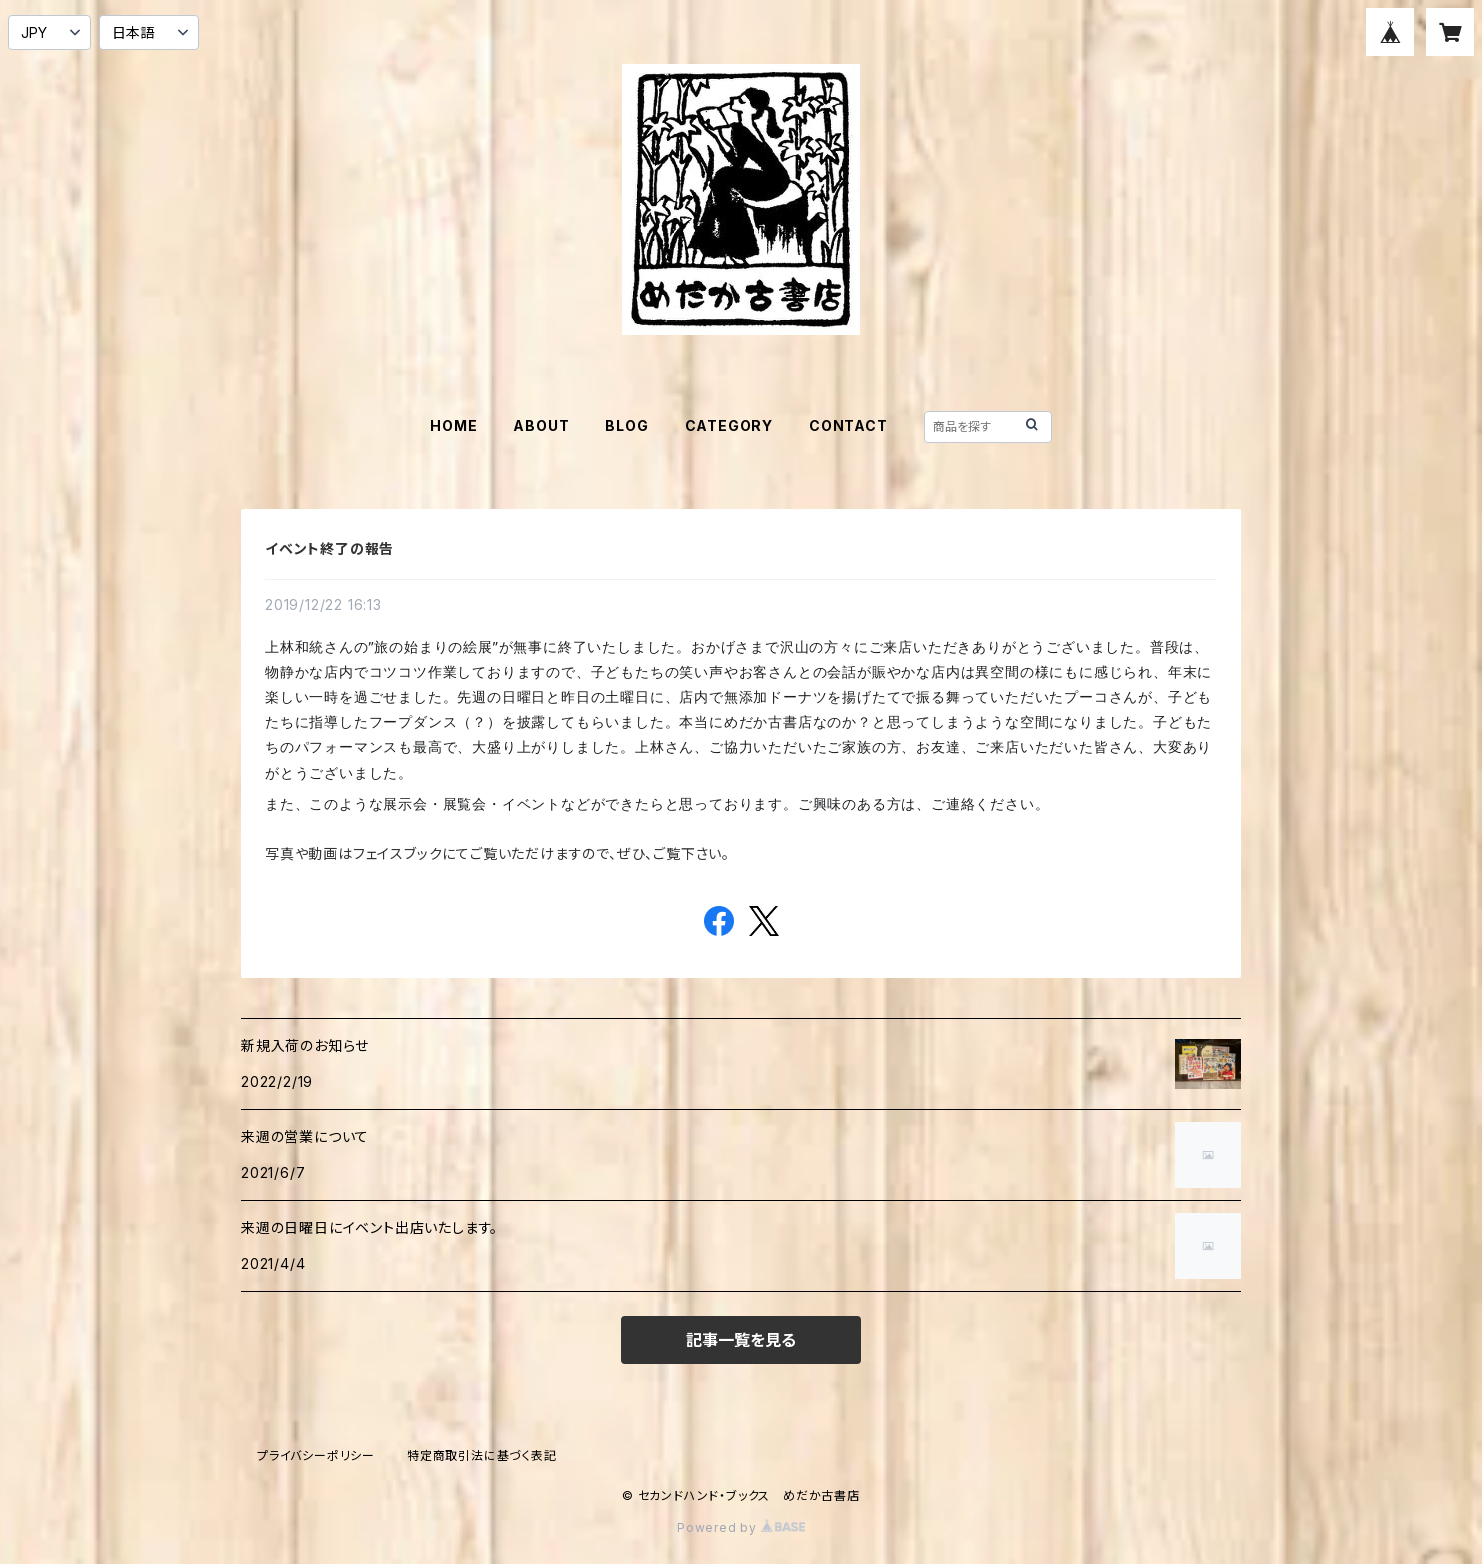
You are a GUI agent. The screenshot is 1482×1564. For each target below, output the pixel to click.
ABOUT (541, 425)
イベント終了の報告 (329, 548)
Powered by (741, 1527)
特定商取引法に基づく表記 (482, 1455)
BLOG (626, 425)
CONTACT (848, 425)
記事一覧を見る (741, 1340)
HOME (453, 425)
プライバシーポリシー (316, 1455)
